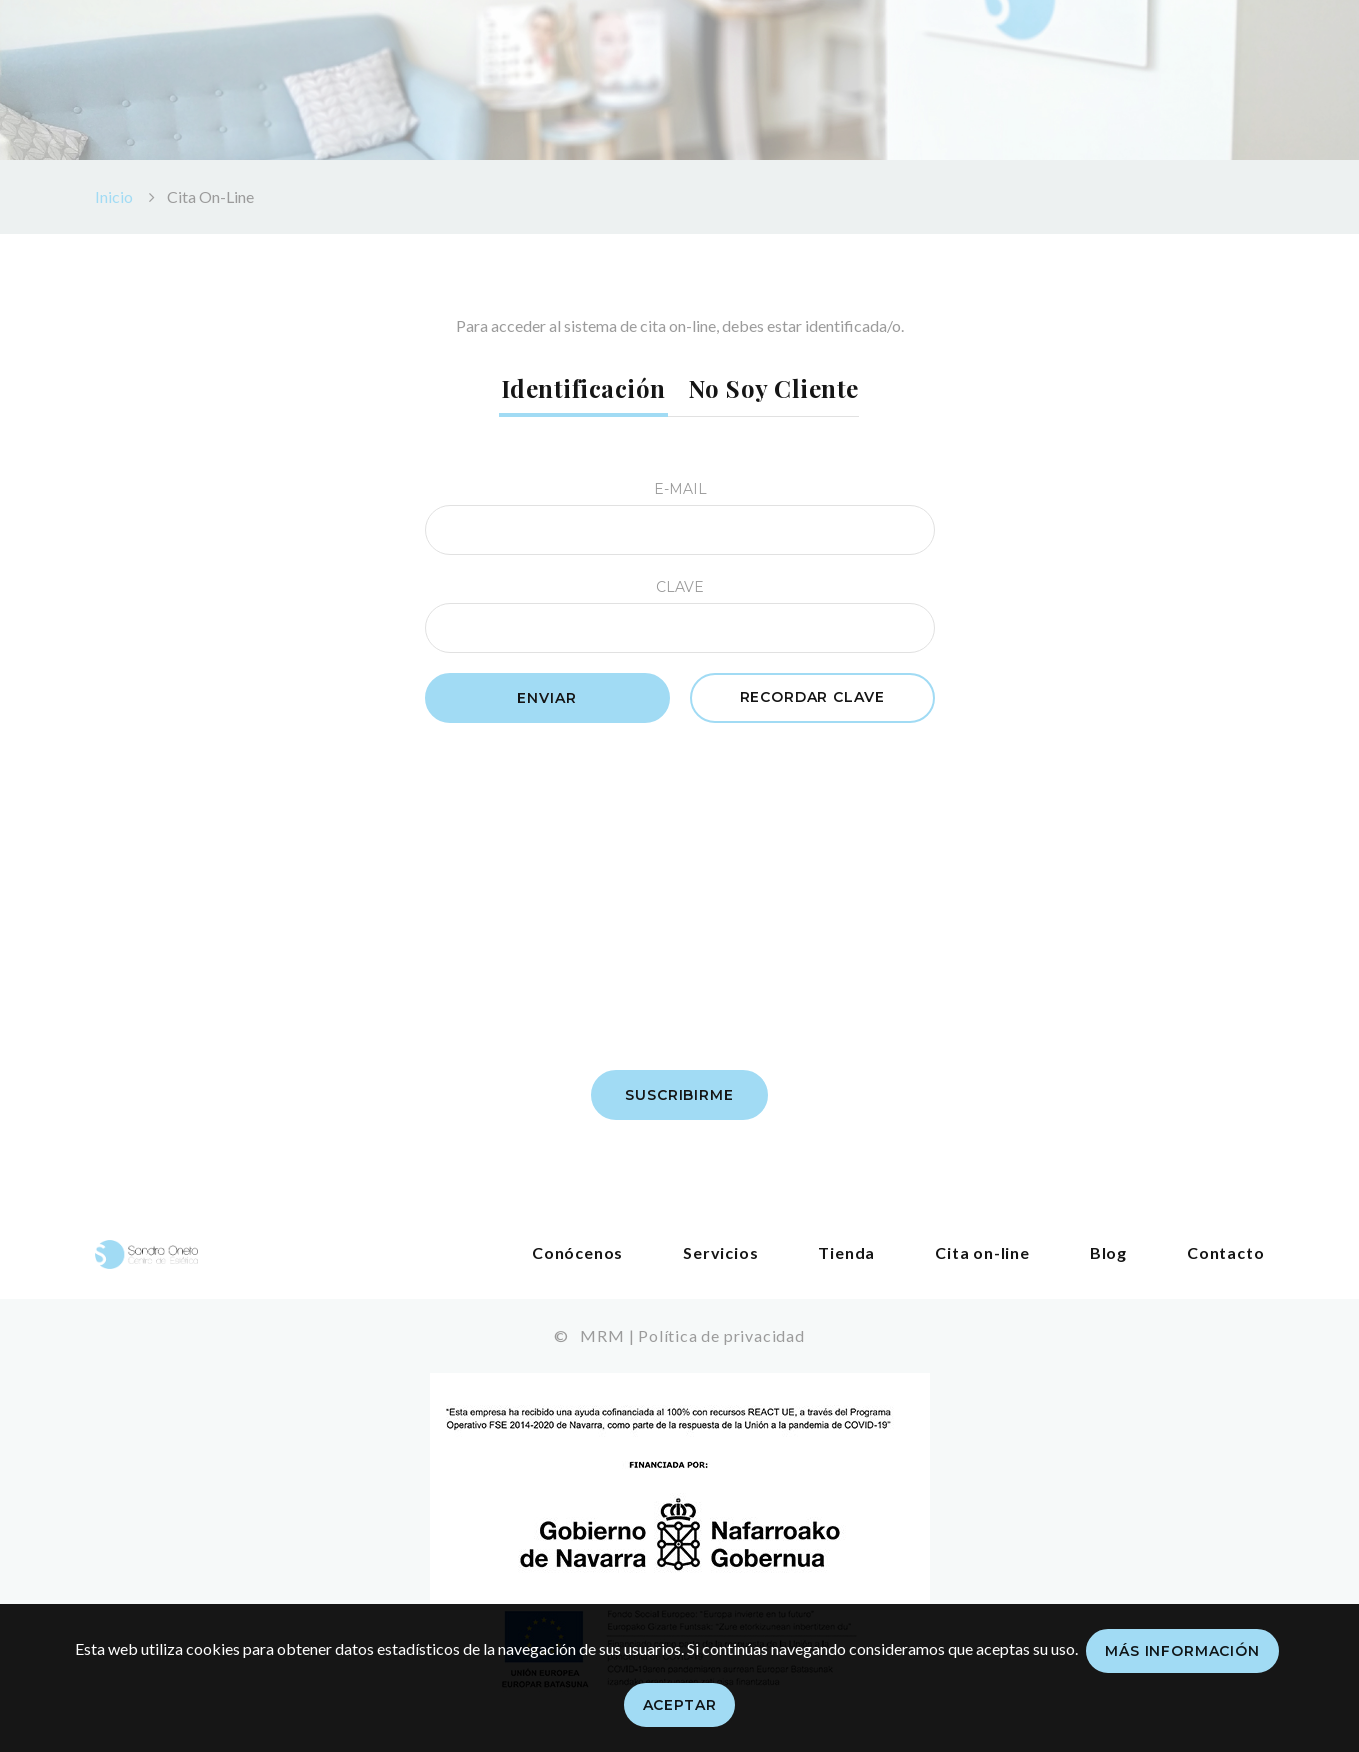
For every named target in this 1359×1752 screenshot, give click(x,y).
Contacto (1225, 1252)
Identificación (583, 388)
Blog (1108, 1252)
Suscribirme (679, 1095)
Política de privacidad (721, 1335)
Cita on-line (982, 1252)
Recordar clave (812, 697)
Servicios (720, 1252)
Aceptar (680, 1705)
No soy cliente (773, 388)
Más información (1182, 1651)
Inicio (114, 196)
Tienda (846, 1252)
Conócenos (577, 1252)
